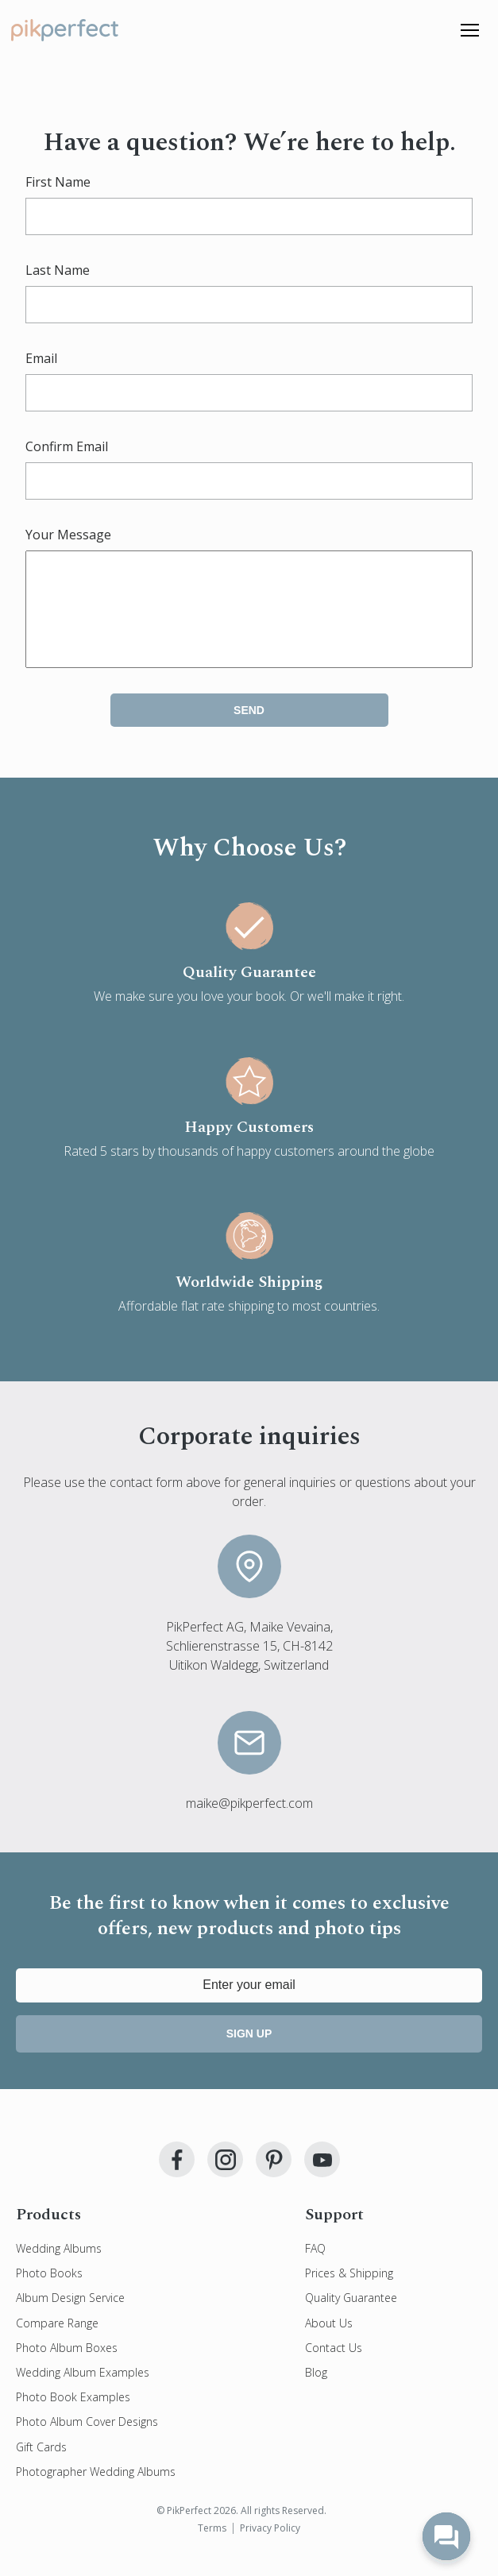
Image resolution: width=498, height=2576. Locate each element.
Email (41, 358)
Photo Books (49, 2292)
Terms (212, 2547)
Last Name (57, 270)
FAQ (315, 2267)
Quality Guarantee (351, 2316)
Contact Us (333, 2366)
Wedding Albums (59, 2267)
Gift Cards (41, 2466)
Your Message (68, 534)
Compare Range (57, 2342)
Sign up (249, 2052)
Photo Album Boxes (67, 2366)
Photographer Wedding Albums (96, 2490)
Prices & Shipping (349, 2292)
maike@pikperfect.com (249, 1822)
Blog (316, 2391)
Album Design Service (70, 2316)
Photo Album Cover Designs (87, 2440)
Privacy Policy (270, 2547)
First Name (58, 182)
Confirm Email (66, 446)
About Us (329, 2342)
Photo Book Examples (73, 2415)
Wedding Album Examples (82, 2391)
